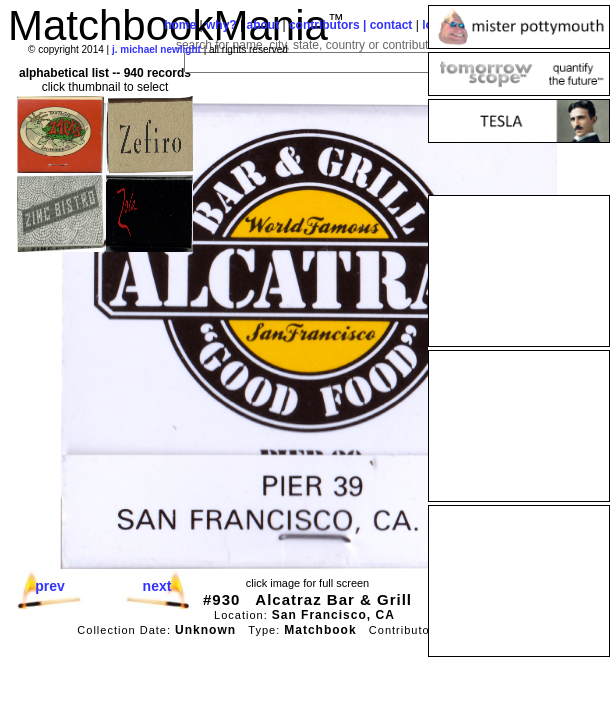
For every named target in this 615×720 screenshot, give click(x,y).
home (180, 25)
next (157, 586)
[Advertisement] (519, 271)
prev (50, 586)
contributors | (329, 25)
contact (391, 25)
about (262, 25)
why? (221, 25)
